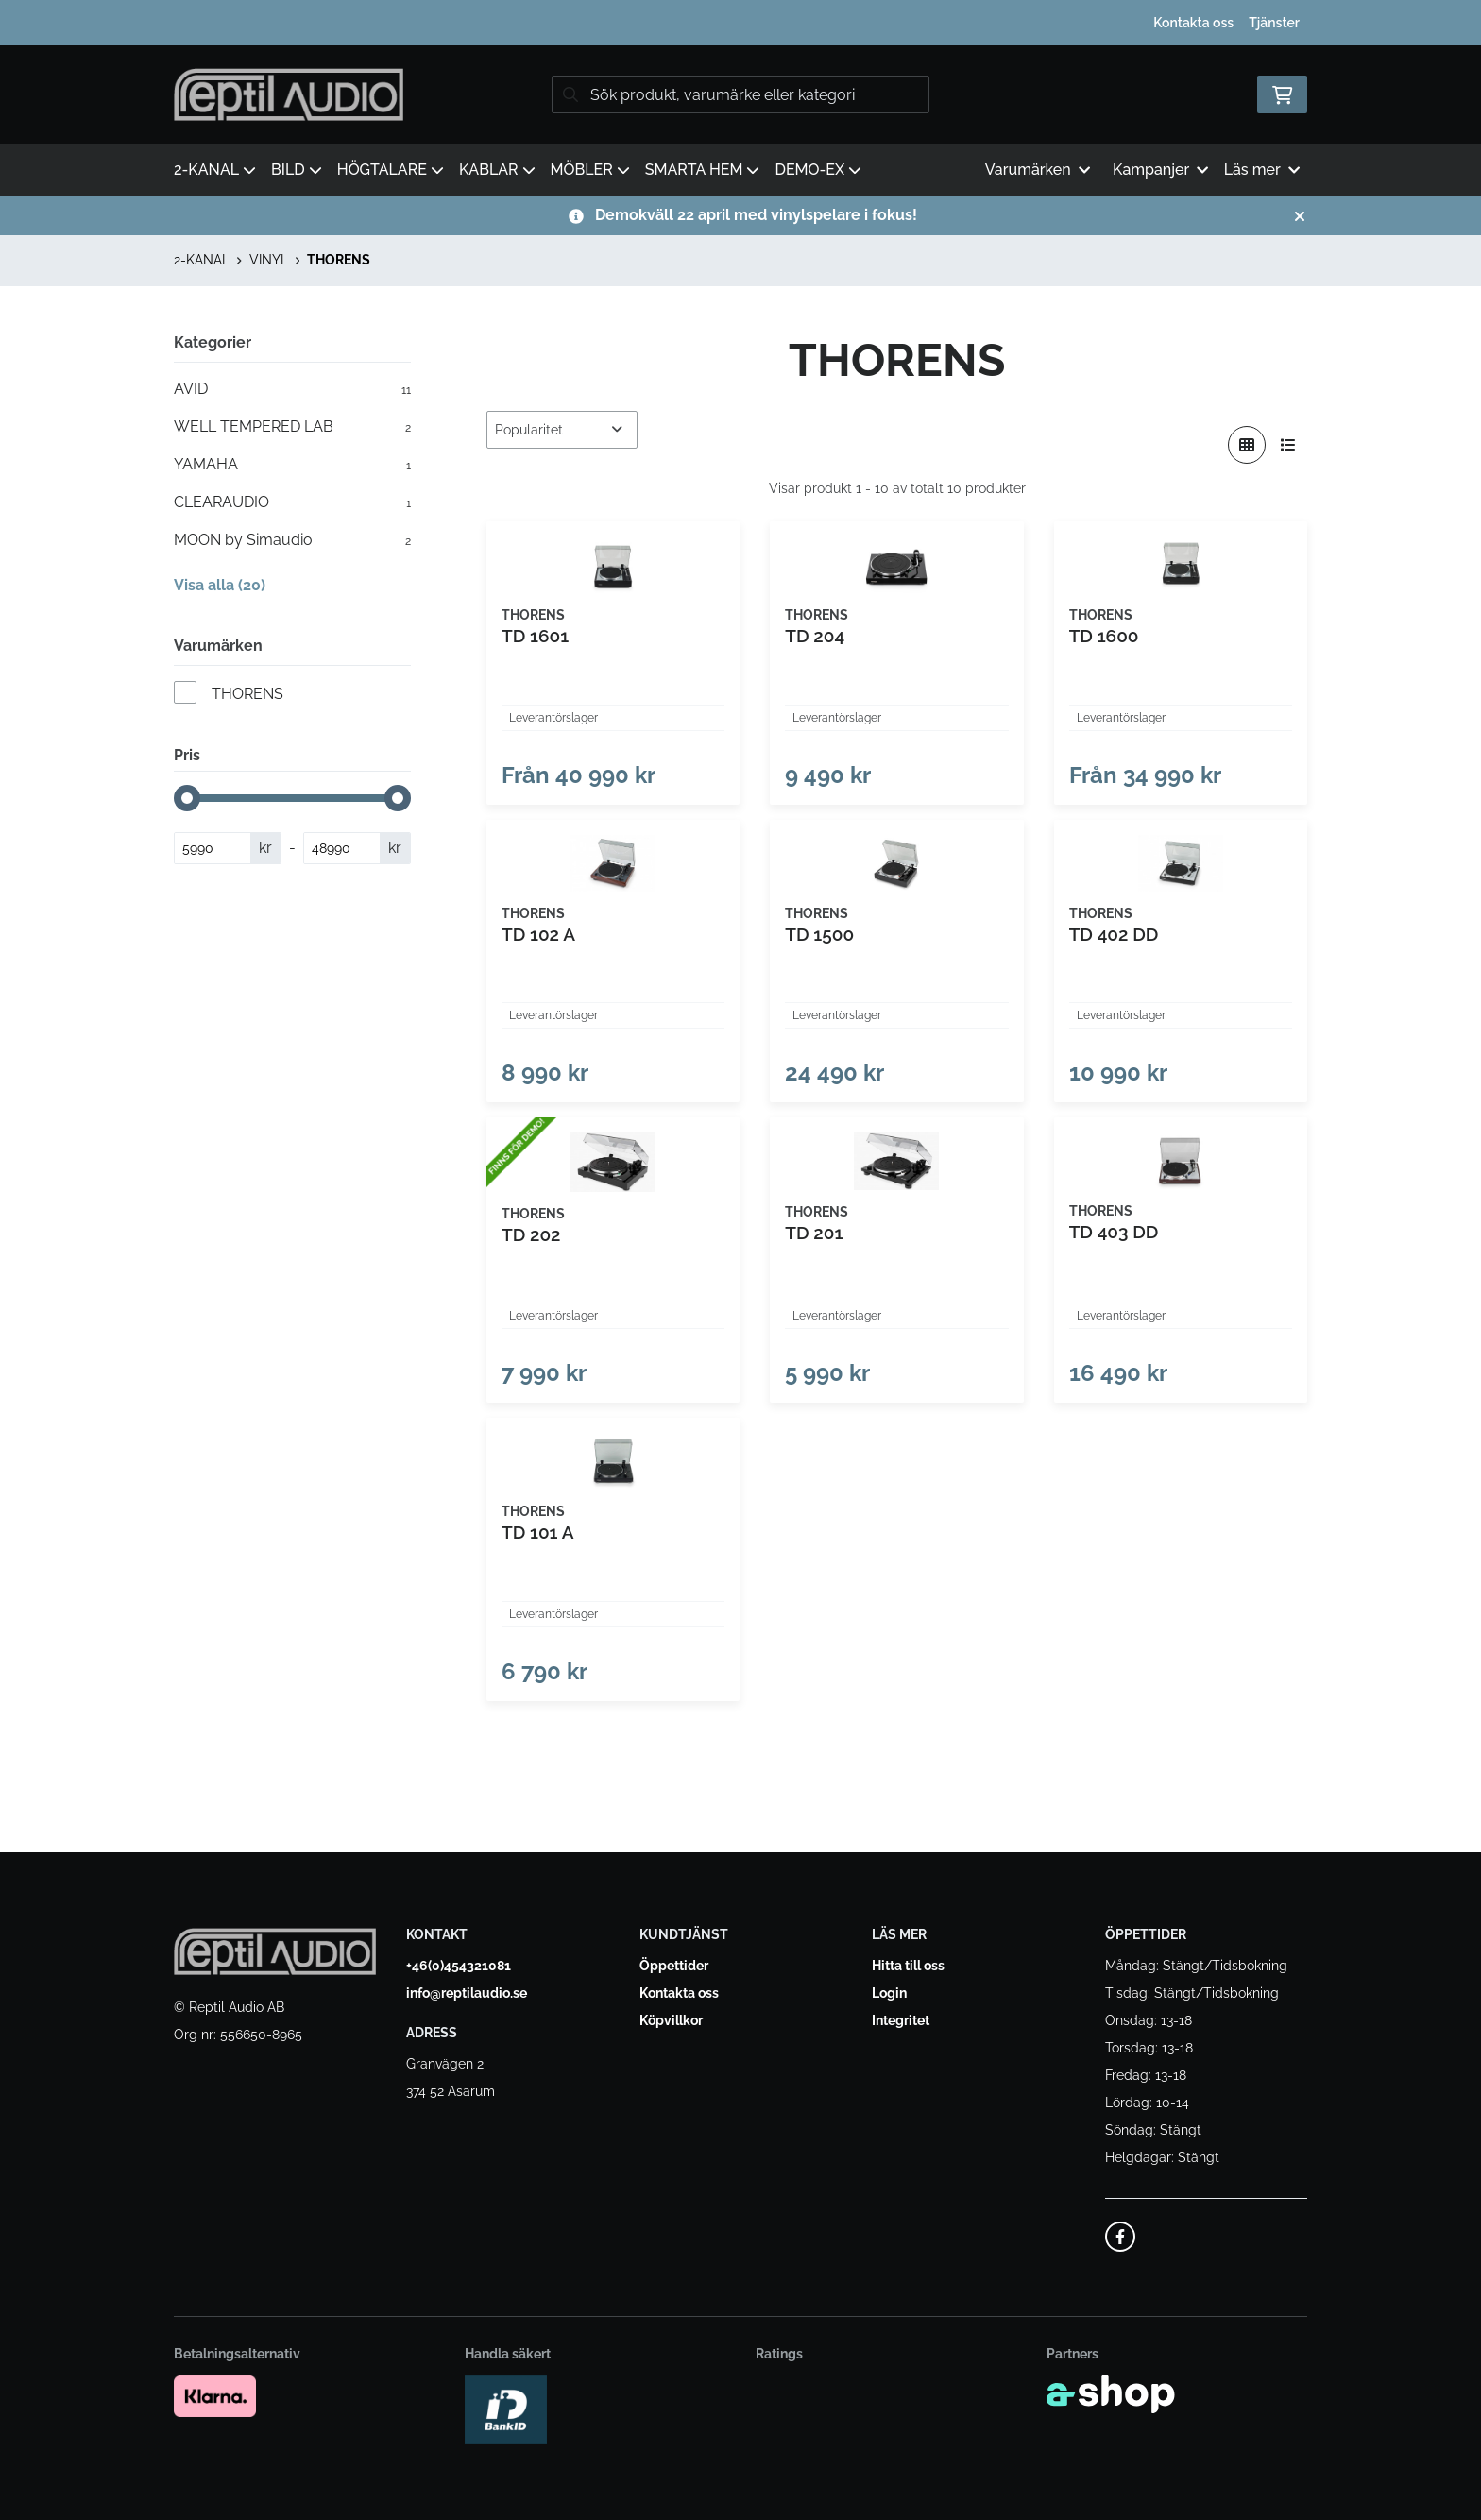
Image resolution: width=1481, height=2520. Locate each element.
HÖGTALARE (390, 170)
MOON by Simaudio (292, 540)
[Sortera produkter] (562, 430)
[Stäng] (1299, 216)
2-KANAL (215, 170)
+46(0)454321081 (458, 1965)
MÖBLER (590, 170)
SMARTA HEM (702, 170)
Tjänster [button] (1274, 22)
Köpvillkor (671, 2020)
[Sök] (740, 94)
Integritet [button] (900, 2020)
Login (889, 1993)
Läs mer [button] (1262, 170)
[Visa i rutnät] (1247, 445)
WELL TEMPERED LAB (292, 426)
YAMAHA (292, 464)
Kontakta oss (1193, 22)
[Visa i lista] (1288, 445)
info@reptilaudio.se (466, 1993)
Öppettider (673, 1965)
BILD (296, 170)
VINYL (268, 259)
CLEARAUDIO (292, 502)
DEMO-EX (818, 170)
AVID (292, 389)
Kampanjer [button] (1161, 170)
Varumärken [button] (1037, 170)
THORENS (338, 259)
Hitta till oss (908, 1965)
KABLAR (497, 170)
